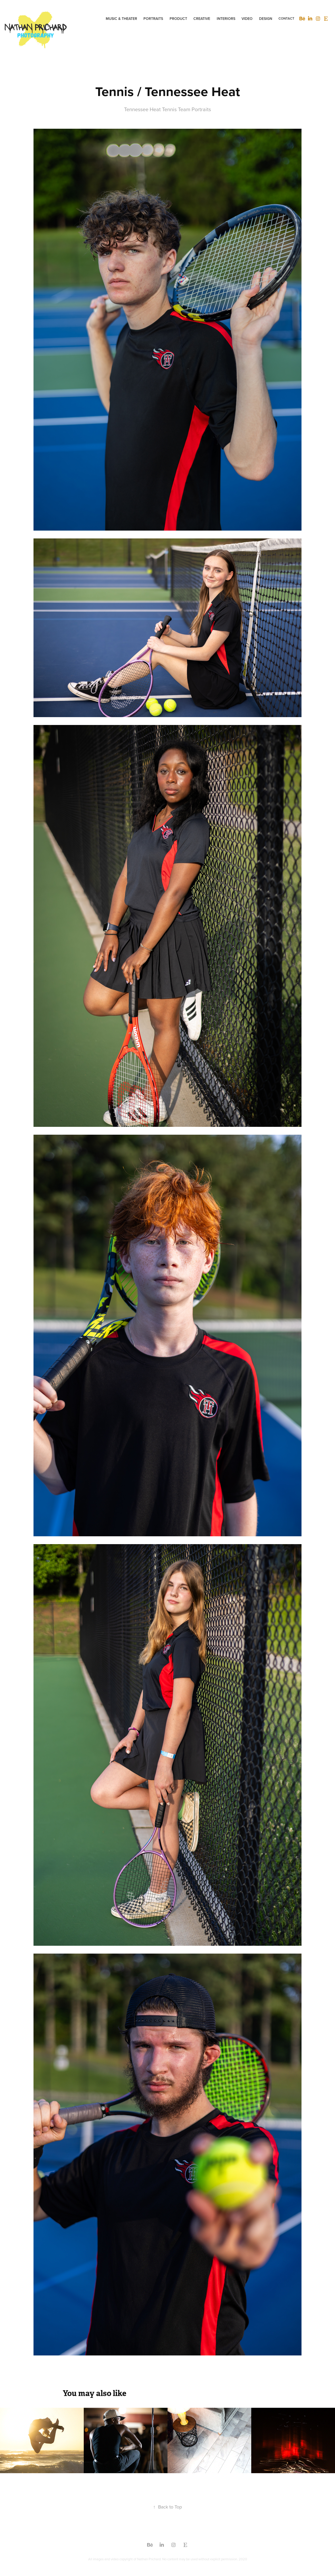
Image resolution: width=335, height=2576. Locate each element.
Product (178, 18)
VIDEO (247, 18)
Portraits (153, 18)
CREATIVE (201, 18)
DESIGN (265, 18)
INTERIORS (226, 18)
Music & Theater (121, 18)
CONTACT (286, 18)
